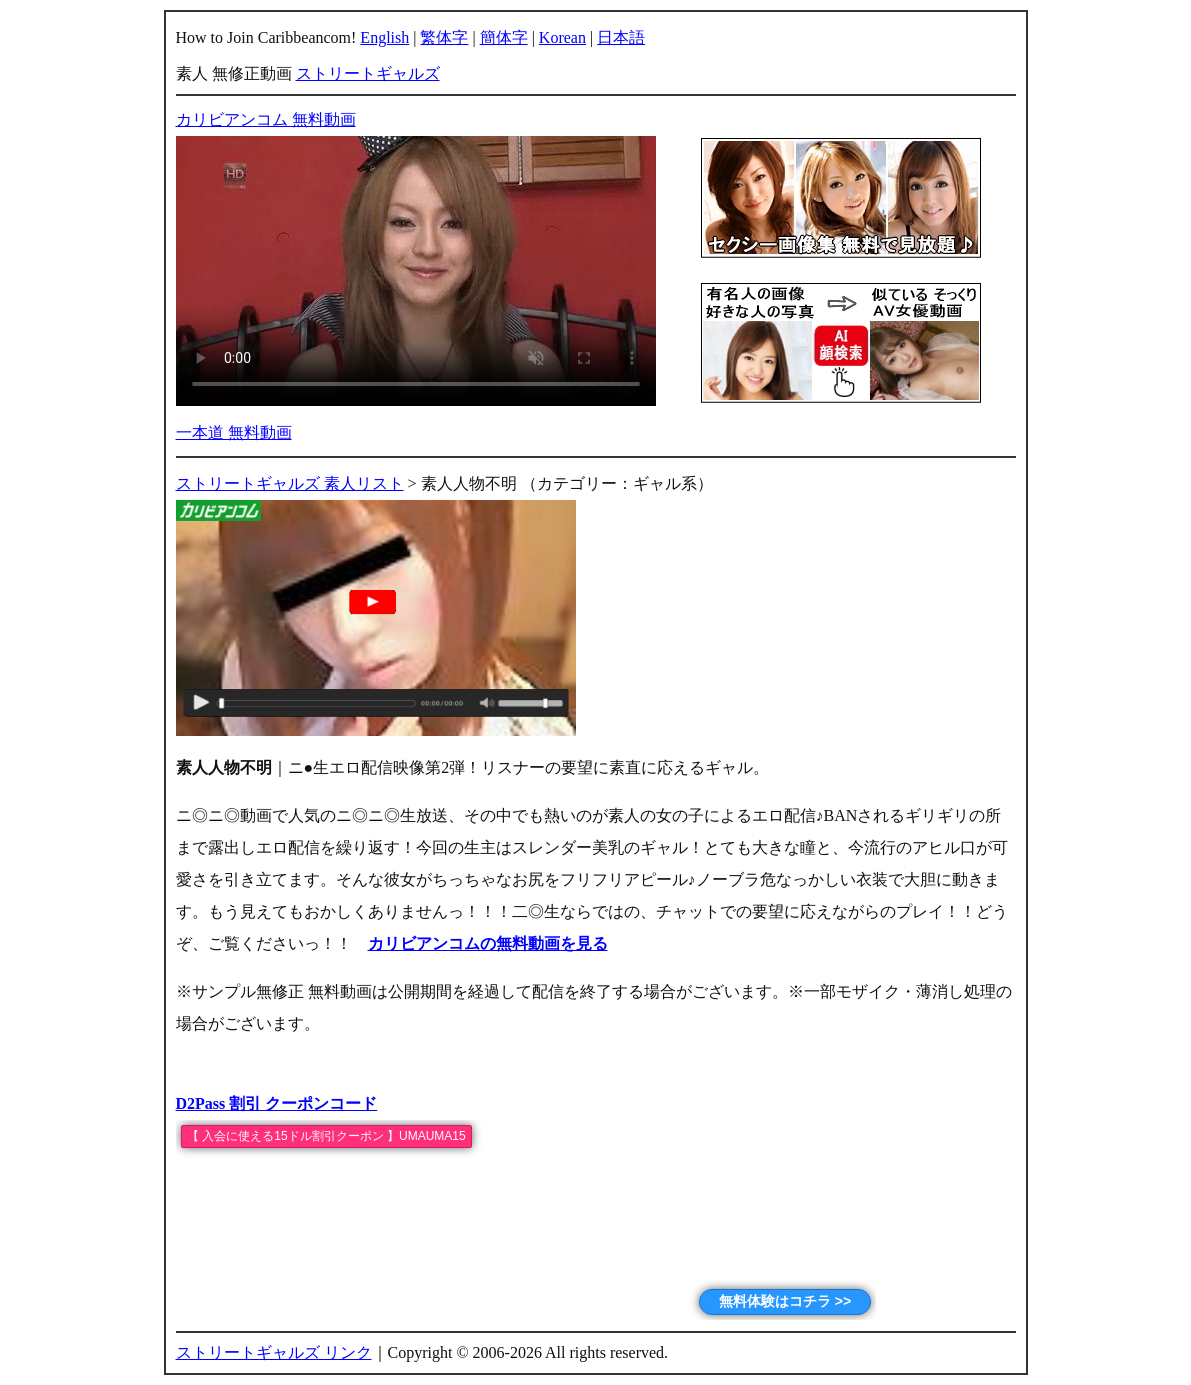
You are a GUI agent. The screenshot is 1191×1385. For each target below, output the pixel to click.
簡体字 (504, 37)
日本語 (621, 37)
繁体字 (444, 37)
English (384, 37)
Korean (562, 37)
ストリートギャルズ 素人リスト (290, 483)
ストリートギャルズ (368, 73)
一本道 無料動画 (234, 432)
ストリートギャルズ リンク (274, 1352)
